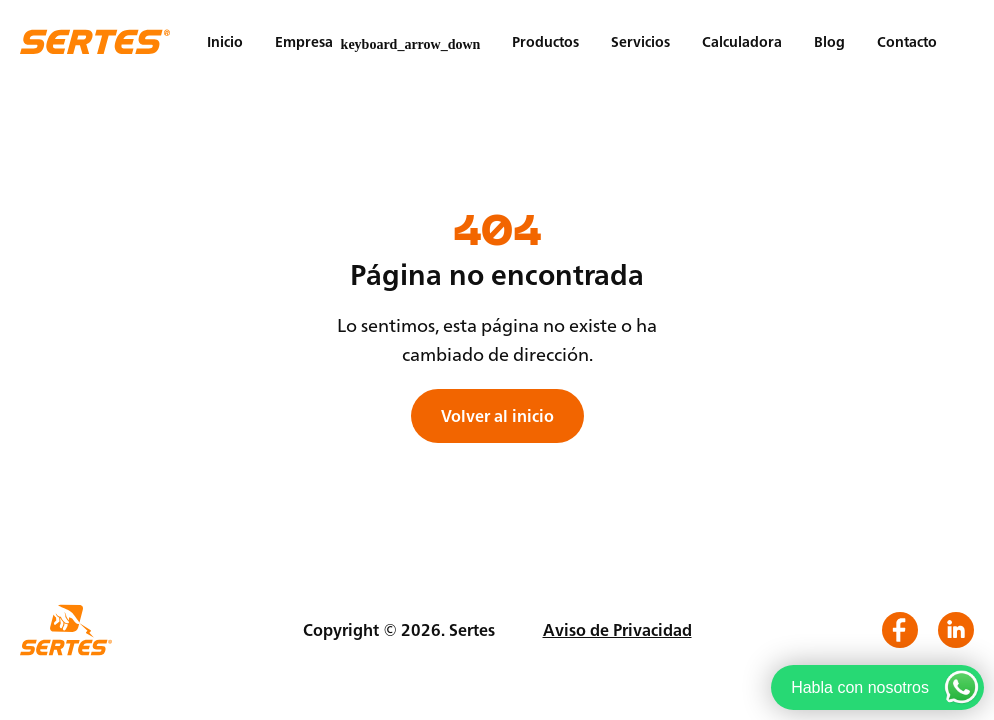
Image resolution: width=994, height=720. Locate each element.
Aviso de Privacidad (617, 630)
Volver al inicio (497, 416)
